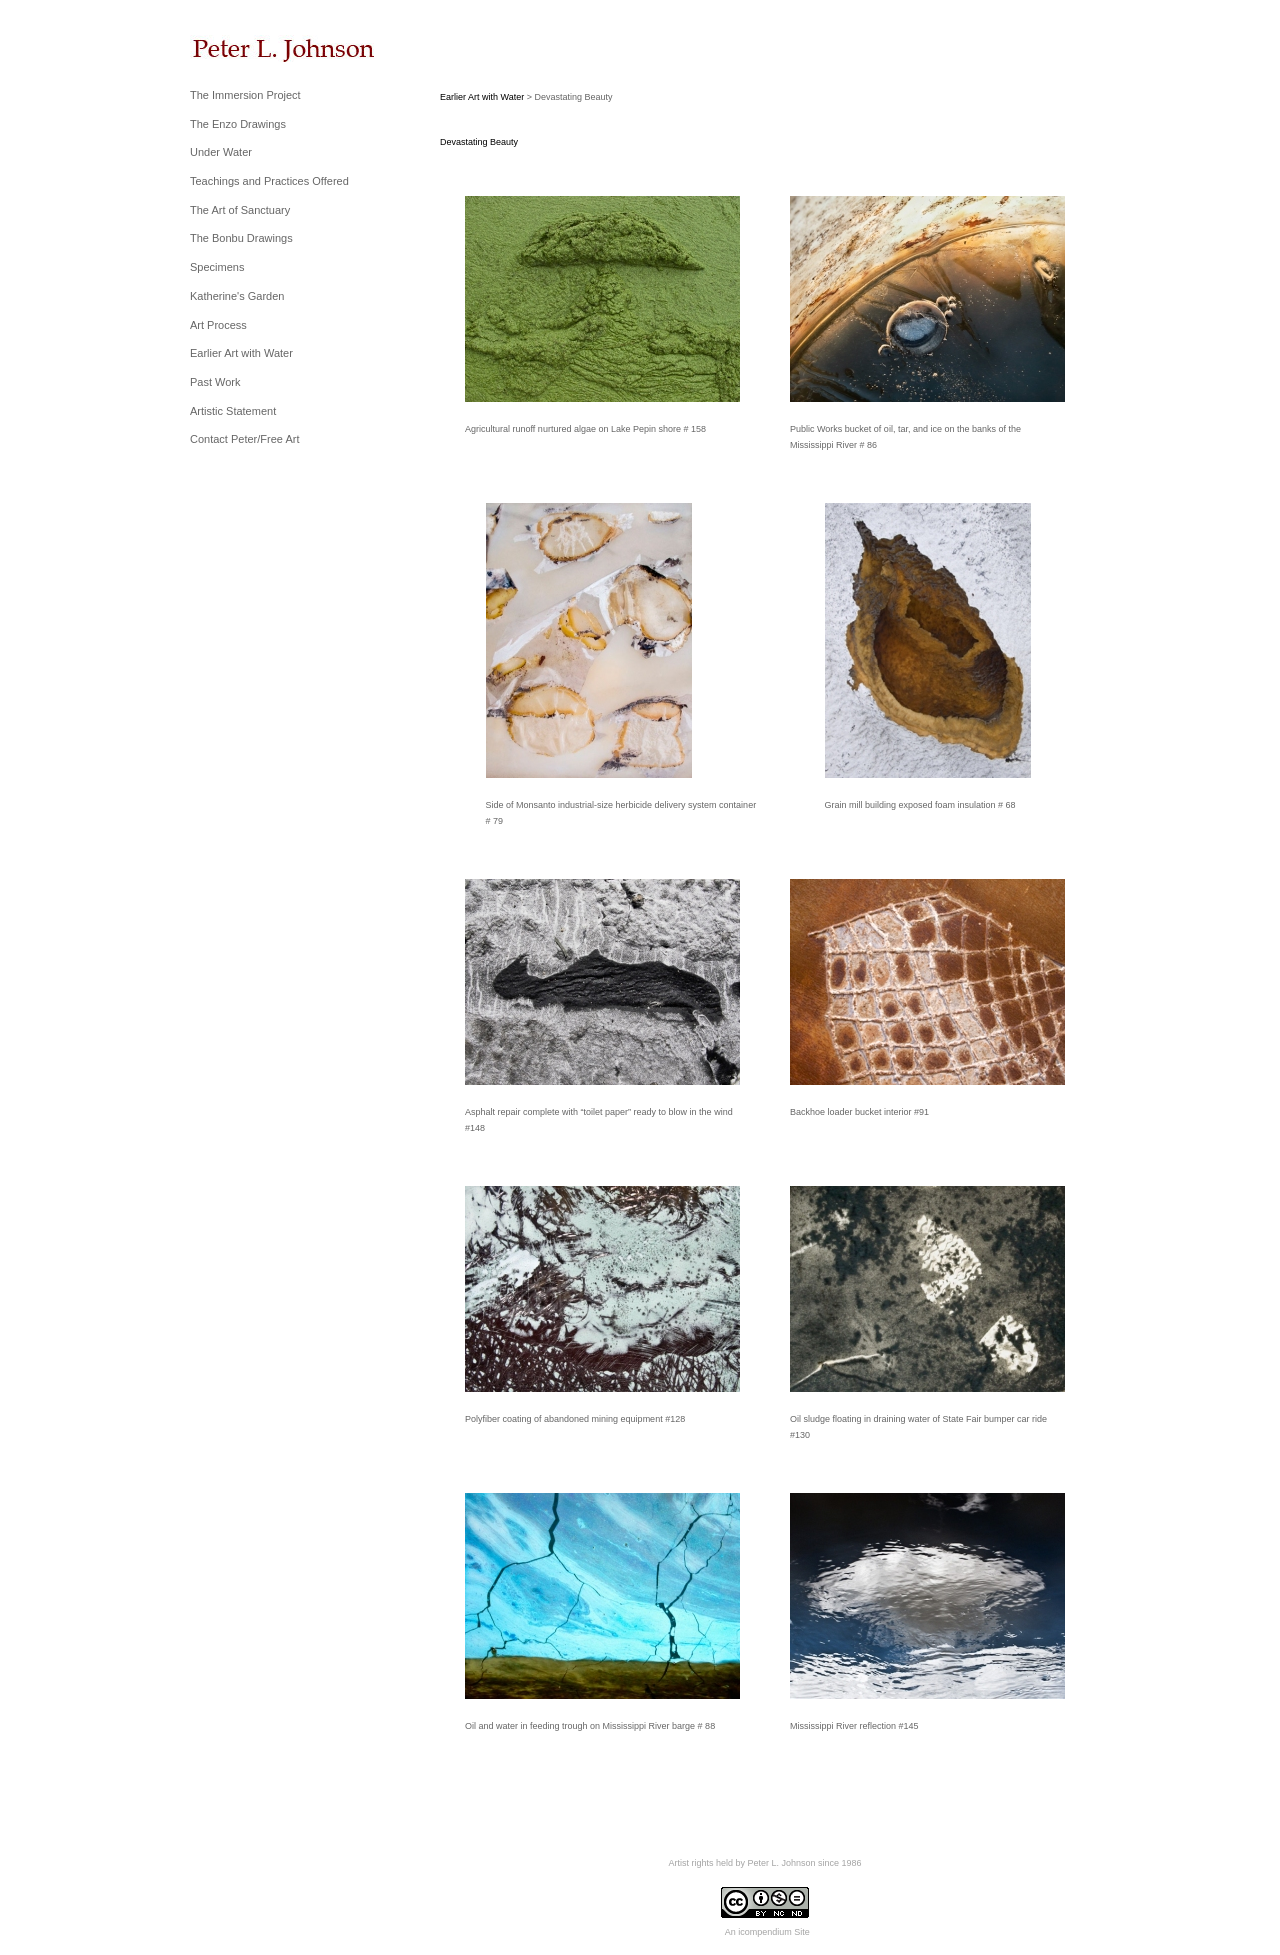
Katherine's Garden (237, 296)
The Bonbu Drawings (241, 238)
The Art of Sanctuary (240, 210)
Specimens (217, 267)
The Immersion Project (245, 95)
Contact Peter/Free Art (244, 439)
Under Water (221, 152)
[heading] (240, 48)
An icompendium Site (767, 1932)
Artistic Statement (233, 411)
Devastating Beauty (479, 142)
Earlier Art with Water (241, 353)
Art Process (218, 325)
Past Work (215, 382)
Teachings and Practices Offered (269, 181)
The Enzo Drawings (238, 124)
